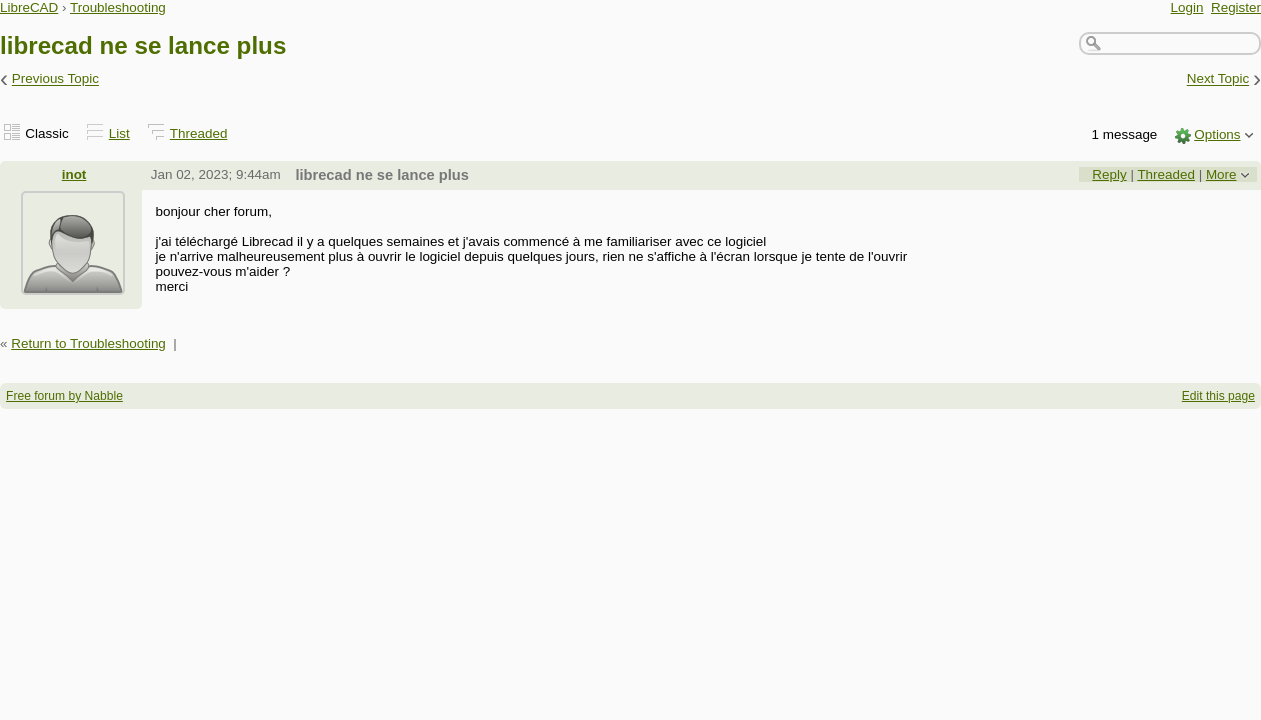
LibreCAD (29, 7)
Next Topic (1218, 79)
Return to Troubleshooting (88, 343)
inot (74, 174)
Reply (1109, 174)
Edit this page (1218, 396)
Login (1187, 7)
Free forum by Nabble (64, 396)
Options (1217, 134)
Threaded (199, 133)
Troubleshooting (118, 7)
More (1221, 174)
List (119, 133)
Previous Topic (55, 79)
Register (1236, 7)
